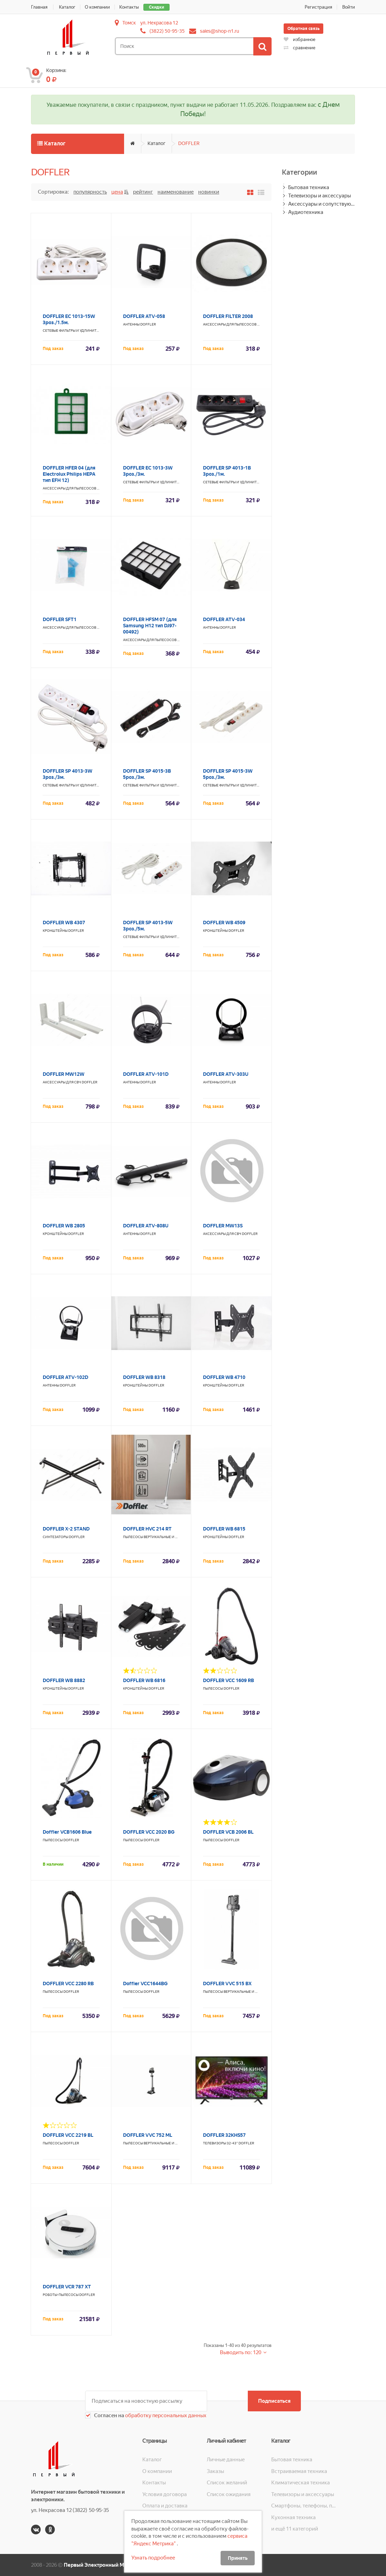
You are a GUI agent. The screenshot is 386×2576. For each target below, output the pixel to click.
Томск (129, 22)
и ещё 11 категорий (294, 2529)
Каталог (67, 7)
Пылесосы (213, 1688)
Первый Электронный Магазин (102, 2565)
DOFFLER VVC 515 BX (227, 1983)
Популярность (90, 192)
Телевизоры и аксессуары (319, 196)
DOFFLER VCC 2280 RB (68, 1983)
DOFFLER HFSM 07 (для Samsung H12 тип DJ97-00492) (150, 626)
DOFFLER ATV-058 (144, 316)
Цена (117, 192)
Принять (237, 2558)
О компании (97, 7)
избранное (299, 39)
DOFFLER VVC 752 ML (147, 2135)
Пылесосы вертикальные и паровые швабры (165, 1537)
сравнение (299, 47)
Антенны (131, 324)
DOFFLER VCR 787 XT (67, 2286)
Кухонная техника (293, 2517)
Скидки (156, 7)
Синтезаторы (55, 1537)
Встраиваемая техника (299, 2471)
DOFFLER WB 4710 (224, 1377)
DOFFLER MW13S (223, 1225)
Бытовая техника (308, 187)
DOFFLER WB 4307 (64, 922)
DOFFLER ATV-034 (224, 619)
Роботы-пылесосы (61, 2295)
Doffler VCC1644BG (145, 1983)
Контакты (129, 7)
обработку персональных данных (165, 2415)
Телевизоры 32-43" (220, 2143)
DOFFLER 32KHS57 (224, 2135)
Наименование (176, 192)
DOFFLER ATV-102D (65, 1377)
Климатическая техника (300, 2483)
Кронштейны (55, 930)
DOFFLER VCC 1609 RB (228, 1680)
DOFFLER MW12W (63, 1074)
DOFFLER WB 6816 (144, 1680)
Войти (348, 7)
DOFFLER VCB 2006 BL (228, 1832)
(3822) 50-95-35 (167, 31)
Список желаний (227, 2483)
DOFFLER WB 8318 (144, 1377)
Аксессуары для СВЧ (62, 1082)
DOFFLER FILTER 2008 (228, 316)
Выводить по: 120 (241, 2352)
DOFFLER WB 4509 (224, 922)
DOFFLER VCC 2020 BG (148, 1832)
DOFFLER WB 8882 (64, 1680)
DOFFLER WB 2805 (64, 1225)
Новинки (208, 192)
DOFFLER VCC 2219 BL (68, 2135)
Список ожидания (229, 2494)
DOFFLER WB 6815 (224, 1529)
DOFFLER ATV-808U (146, 1225)
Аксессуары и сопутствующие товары (321, 204)
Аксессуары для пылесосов (229, 324)
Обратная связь (303, 28)
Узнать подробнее (153, 2558)
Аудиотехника (305, 212)
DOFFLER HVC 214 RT (147, 1529)
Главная (39, 7)
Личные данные (226, 2459)
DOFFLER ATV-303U (225, 1074)
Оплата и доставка (164, 2506)
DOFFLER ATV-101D (146, 1074)
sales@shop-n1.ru (219, 31)
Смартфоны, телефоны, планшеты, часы (303, 2506)
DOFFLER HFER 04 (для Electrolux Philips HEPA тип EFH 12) (69, 474)
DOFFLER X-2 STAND (66, 1529)
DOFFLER (189, 143)
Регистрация (318, 7)
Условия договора (164, 2494)
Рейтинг (143, 192)
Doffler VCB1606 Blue (67, 1832)
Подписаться (274, 2401)
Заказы (215, 2471)
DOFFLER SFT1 (60, 619)
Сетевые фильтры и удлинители (73, 330)
